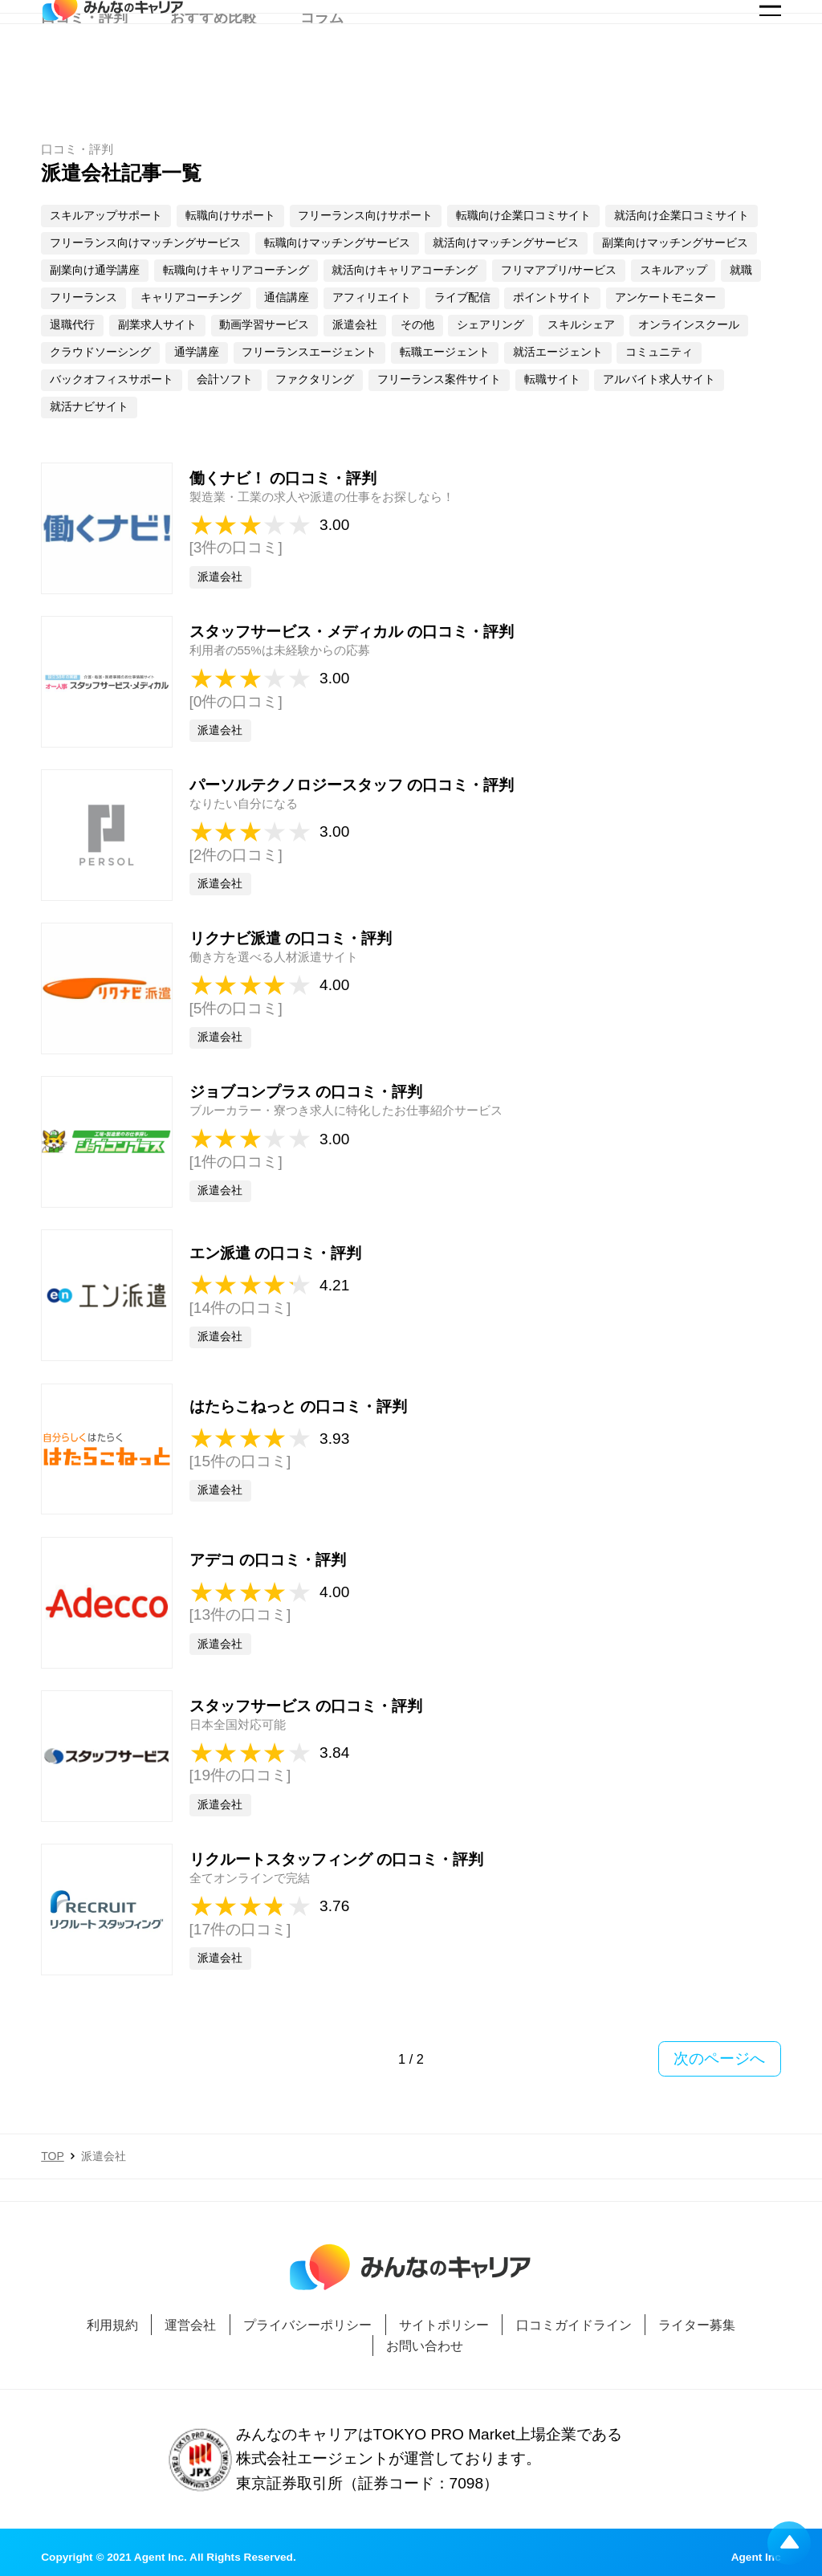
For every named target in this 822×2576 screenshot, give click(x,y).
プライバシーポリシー (307, 2324)
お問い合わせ (424, 2345)
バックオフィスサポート (111, 379)
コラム (322, 77)
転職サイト (552, 379)
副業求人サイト (157, 325)
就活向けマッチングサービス (506, 243)
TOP (52, 2156)
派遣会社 (354, 325)
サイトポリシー (444, 2324)
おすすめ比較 (213, 77)
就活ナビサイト (89, 407)
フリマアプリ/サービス (558, 270)
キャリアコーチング (191, 297)
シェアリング (490, 325)
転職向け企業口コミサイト (523, 216)
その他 (417, 325)
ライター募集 (696, 2324)
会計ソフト (225, 379)
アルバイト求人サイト (659, 379)
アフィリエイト (371, 297)
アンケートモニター (665, 297)
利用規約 (112, 2324)
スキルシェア (581, 325)
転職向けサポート (230, 216)
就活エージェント (558, 352)
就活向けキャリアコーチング (405, 270)
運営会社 (190, 2324)
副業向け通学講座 (95, 270)
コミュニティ (659, 352)
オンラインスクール (688, 325)
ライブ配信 (462, 297)
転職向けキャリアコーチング (236, 270)
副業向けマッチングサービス (675, 243)
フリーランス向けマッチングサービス (145, 243)
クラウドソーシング (100, 352)
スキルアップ (673, 270)
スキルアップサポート (106, 216)
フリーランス (83, 297)
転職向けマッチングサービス (337, 243)
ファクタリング (314, 379)
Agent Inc (756, 2557)
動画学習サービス (264, 325)
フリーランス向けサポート (365, 216)
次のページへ (719, 2058)
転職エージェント (445, 352)
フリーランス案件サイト (439, 379)
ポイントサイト (552, 297)
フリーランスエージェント (309, 352)
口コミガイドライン (574, 2324)
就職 (741, 270)
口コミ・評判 (84, 77)
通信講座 (286, 297)
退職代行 (72, 325)
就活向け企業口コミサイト (681, 216)
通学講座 (196, 352)
